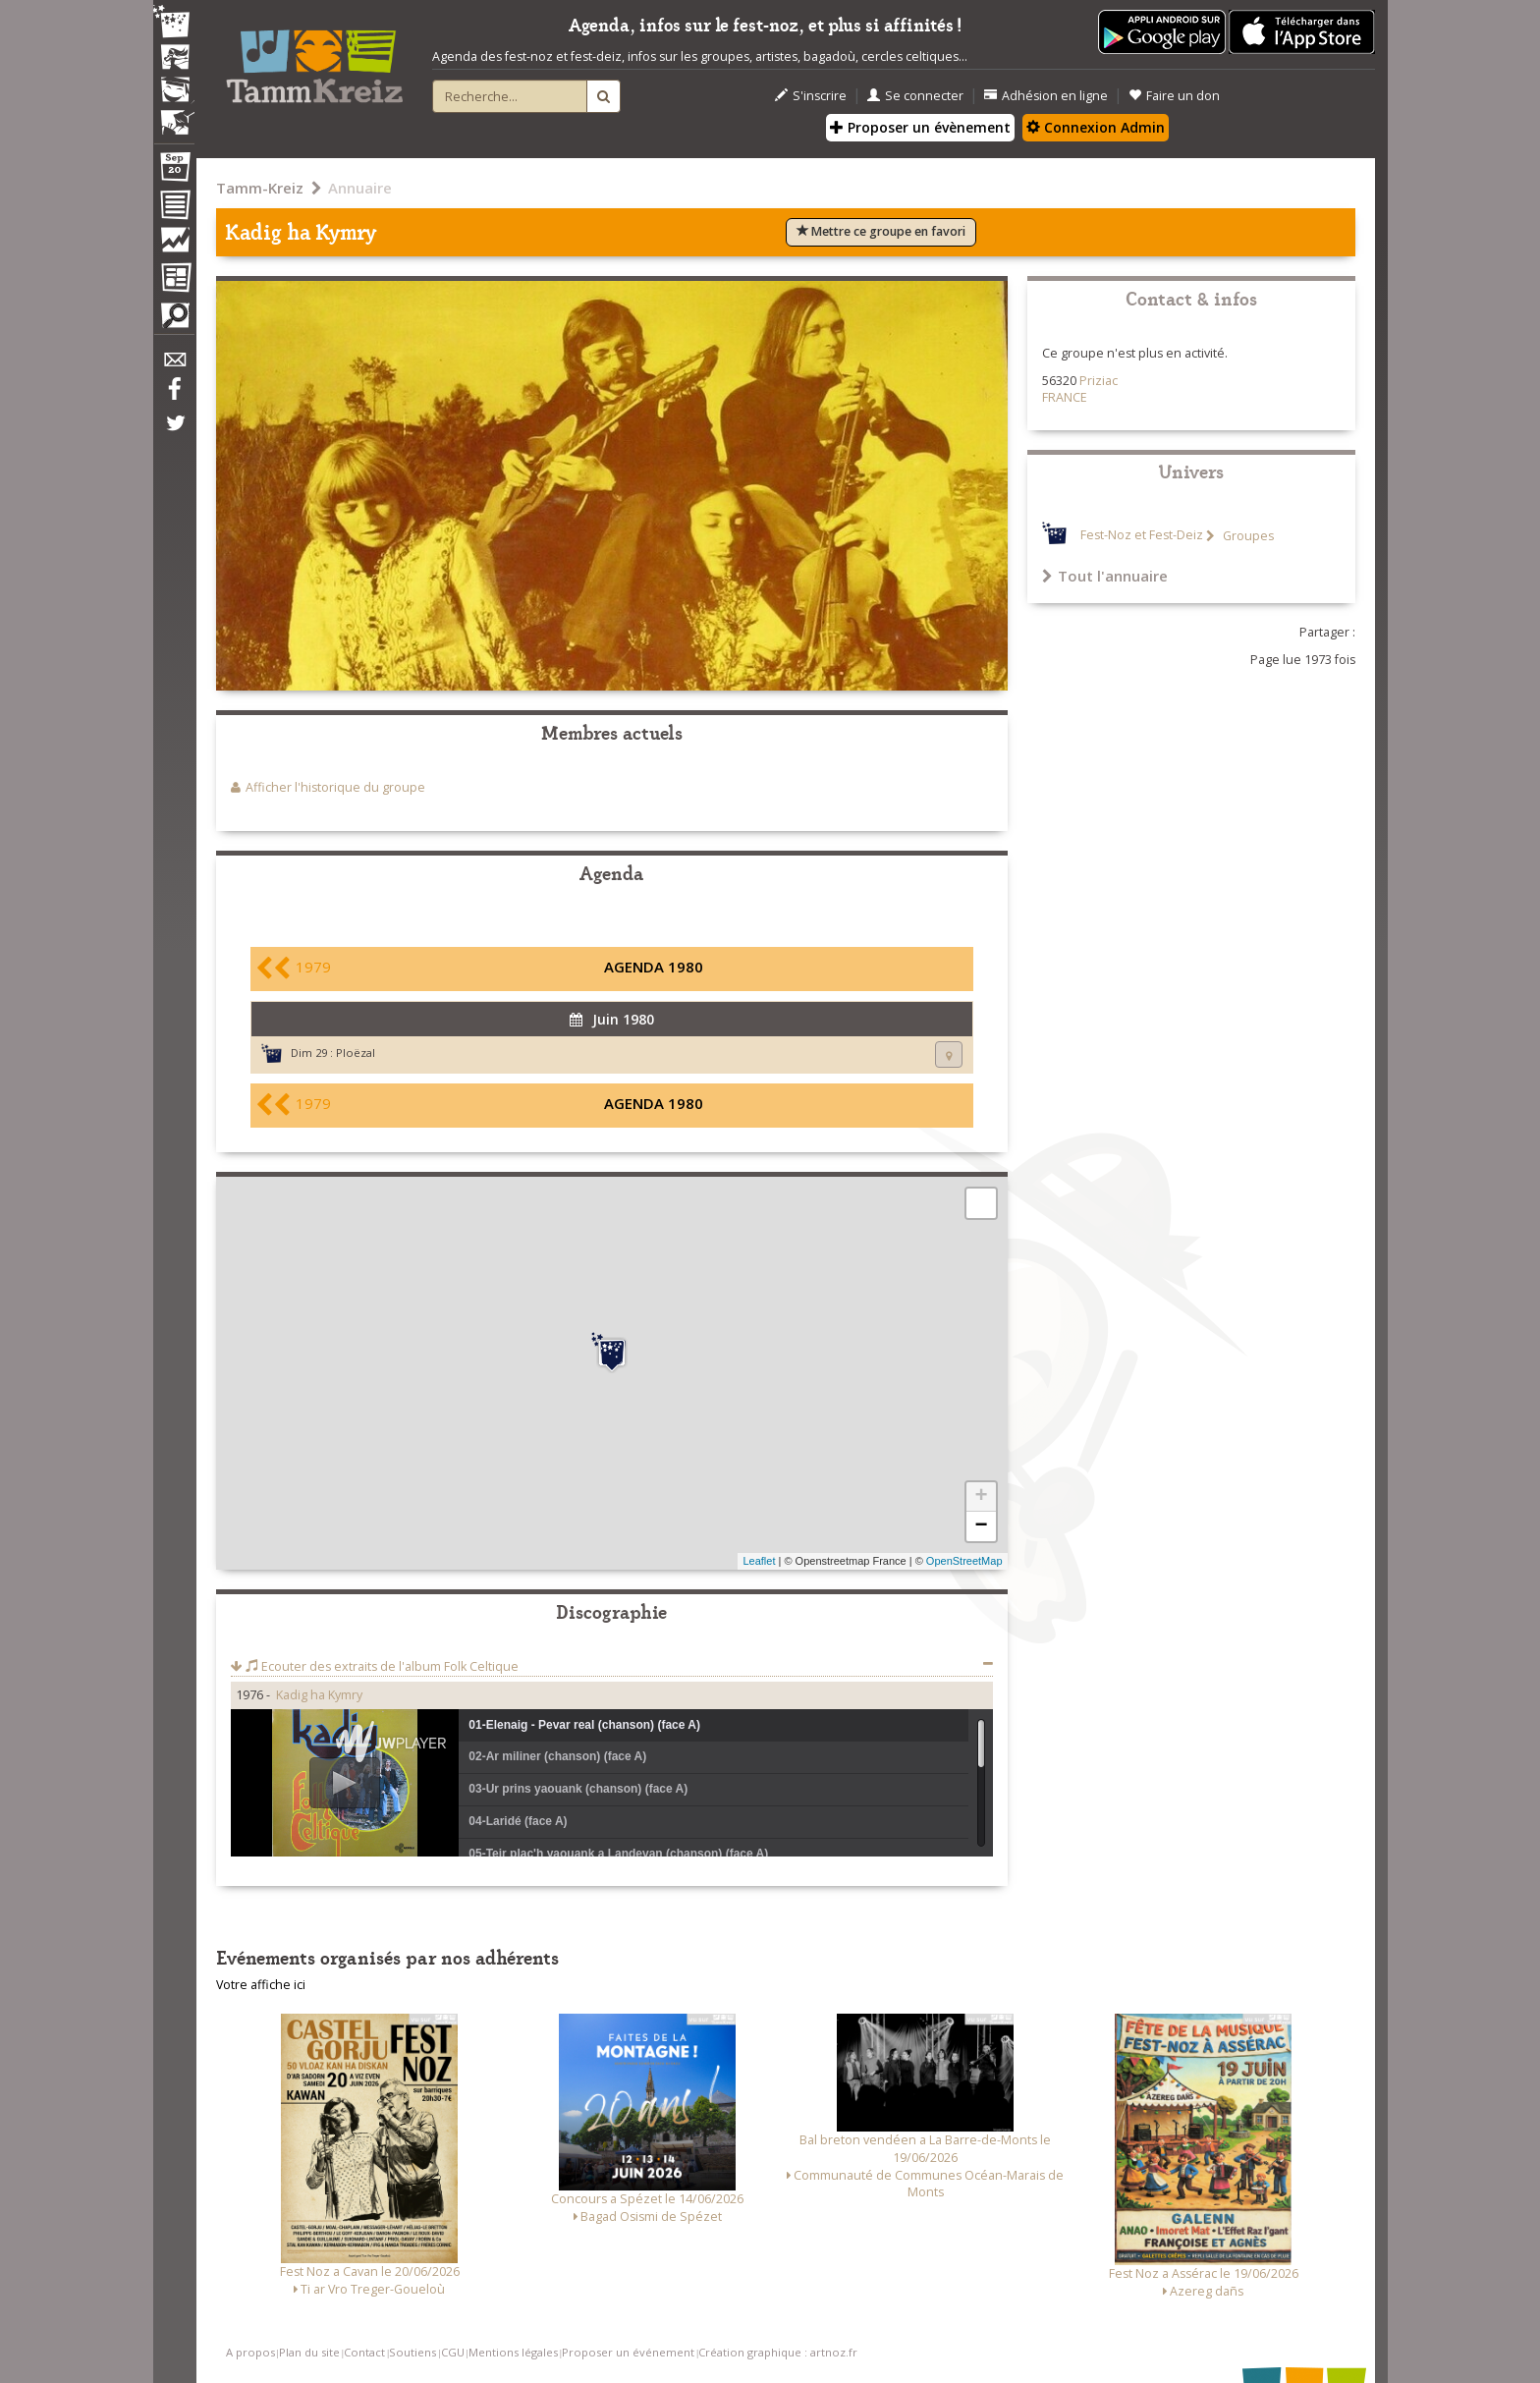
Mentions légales (513, 2352)
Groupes (1247, 535)
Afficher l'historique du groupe (335, 787)
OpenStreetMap (964, 1561)
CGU (453, 2352)
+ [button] (980, 1497)
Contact (364, 2352)
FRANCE (1064, 397)
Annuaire (360, 187)
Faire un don (1174, 95)
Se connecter (915, 95)
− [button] (980, 1526)
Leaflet (758, 1561)
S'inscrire (811, 95)
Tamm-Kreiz (259, 187)
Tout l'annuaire (1105, 575)
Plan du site (309, 2352)
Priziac (1098, 380)
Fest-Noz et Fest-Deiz (1141, 535)
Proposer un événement (628, 2352)
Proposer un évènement (920, 127)
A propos (250, 2352)
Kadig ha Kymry (319, 1695)
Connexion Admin (1095, 127)
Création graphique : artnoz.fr (777, 2352)
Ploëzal (355, 1052)
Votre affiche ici (260, 1984)
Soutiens (412, 2352)
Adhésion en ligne (1046, 95)
